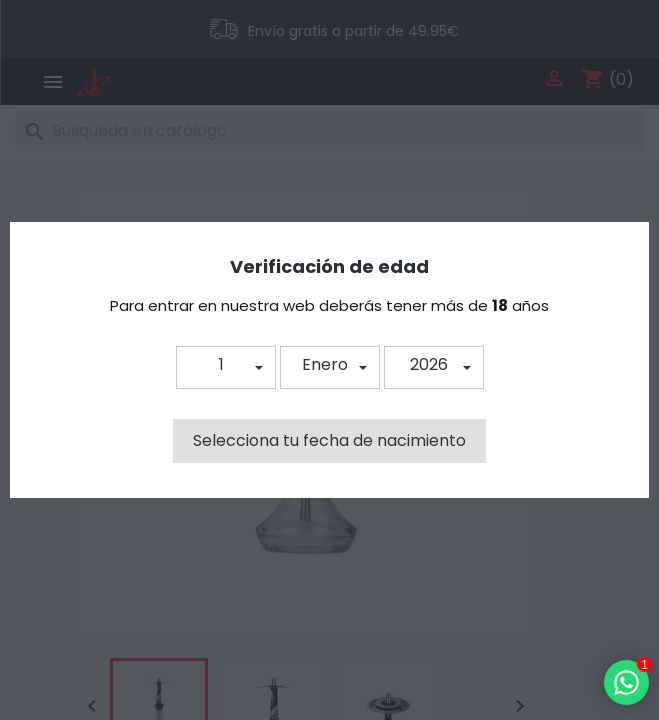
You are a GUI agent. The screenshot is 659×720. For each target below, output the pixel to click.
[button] (226, 367)
